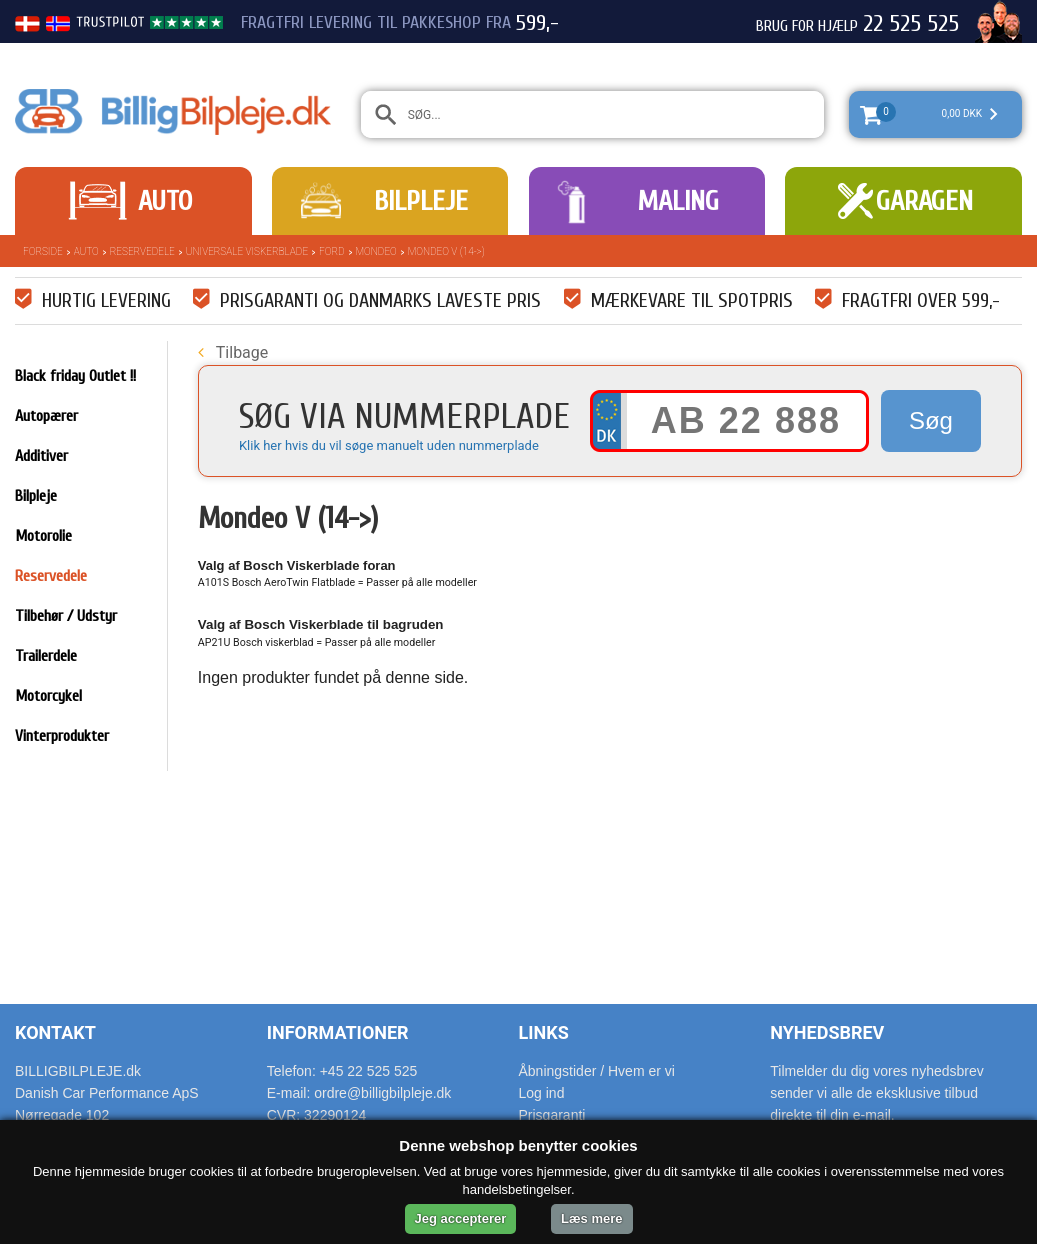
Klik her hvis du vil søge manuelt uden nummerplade (389, 445)
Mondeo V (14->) (446, 251)
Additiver (41, 456)
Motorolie (43, 536)
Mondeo (376, 251)
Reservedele (142, 251)
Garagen (924, 201)
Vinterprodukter (62, 736)
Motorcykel (48, 696)
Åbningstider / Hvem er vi (597, 1071)
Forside (43, 251)
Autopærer (46, 416)
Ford (331, 251)
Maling (678, 201)
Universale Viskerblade (247, 251)
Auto (165, 201)
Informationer (338, 1032)
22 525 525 (911, 24)
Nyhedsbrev (827, 1032)
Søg (931, 420)
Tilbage (233, 352)
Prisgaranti (552, 1115)
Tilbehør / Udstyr (66, 616)
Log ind (542, 1093)
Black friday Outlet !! (75, 376)
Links (544, 1032)
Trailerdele (46, 656)
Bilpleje (421, 201)
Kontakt (55, 1032)
